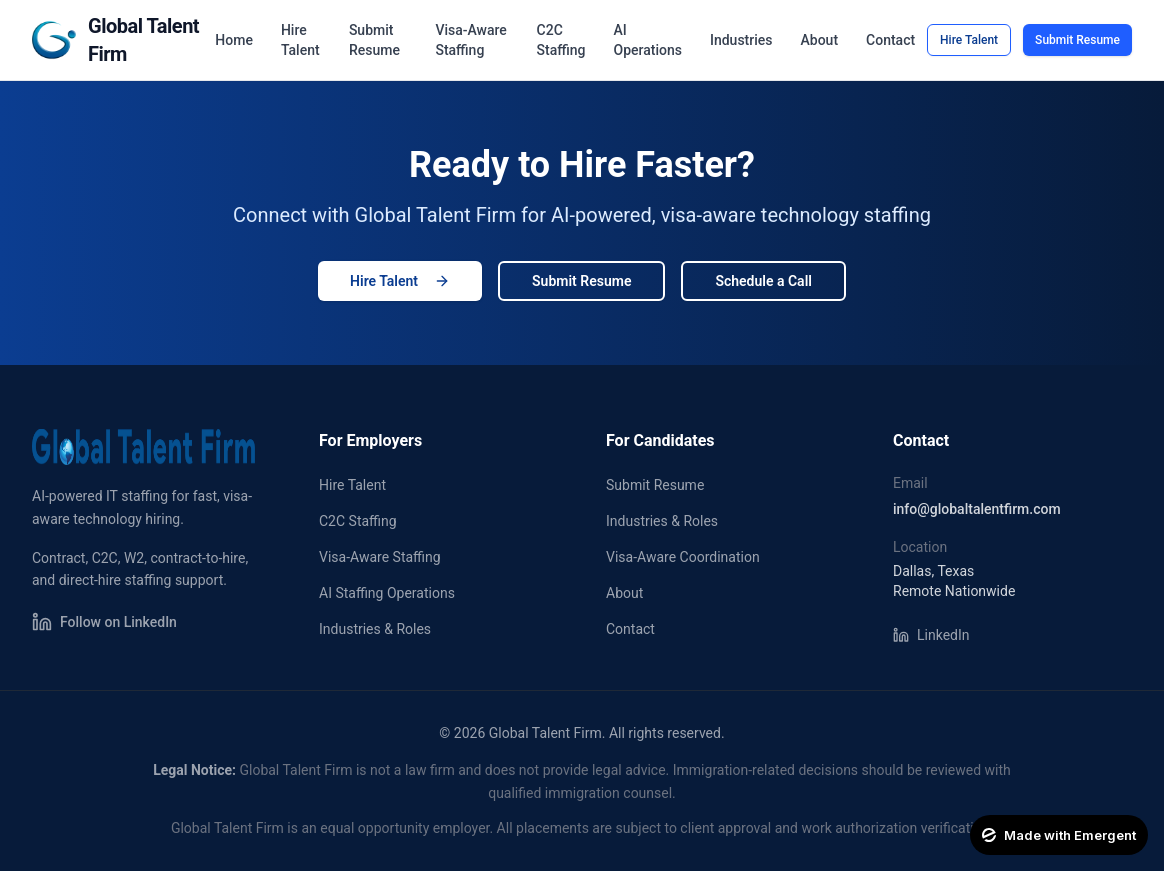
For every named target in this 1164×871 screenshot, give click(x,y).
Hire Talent (300, 40)
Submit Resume (374, 40)
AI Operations (648, 40)
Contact (890, 40)
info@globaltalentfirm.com (977, 509)
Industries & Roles (375, 629)
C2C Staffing (561, 40)
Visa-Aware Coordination (683, 557)
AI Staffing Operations (387, 593)
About (820, 40)
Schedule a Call (763, 281)
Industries (741, 40)
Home (234, 40)
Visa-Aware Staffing (470, 40)
